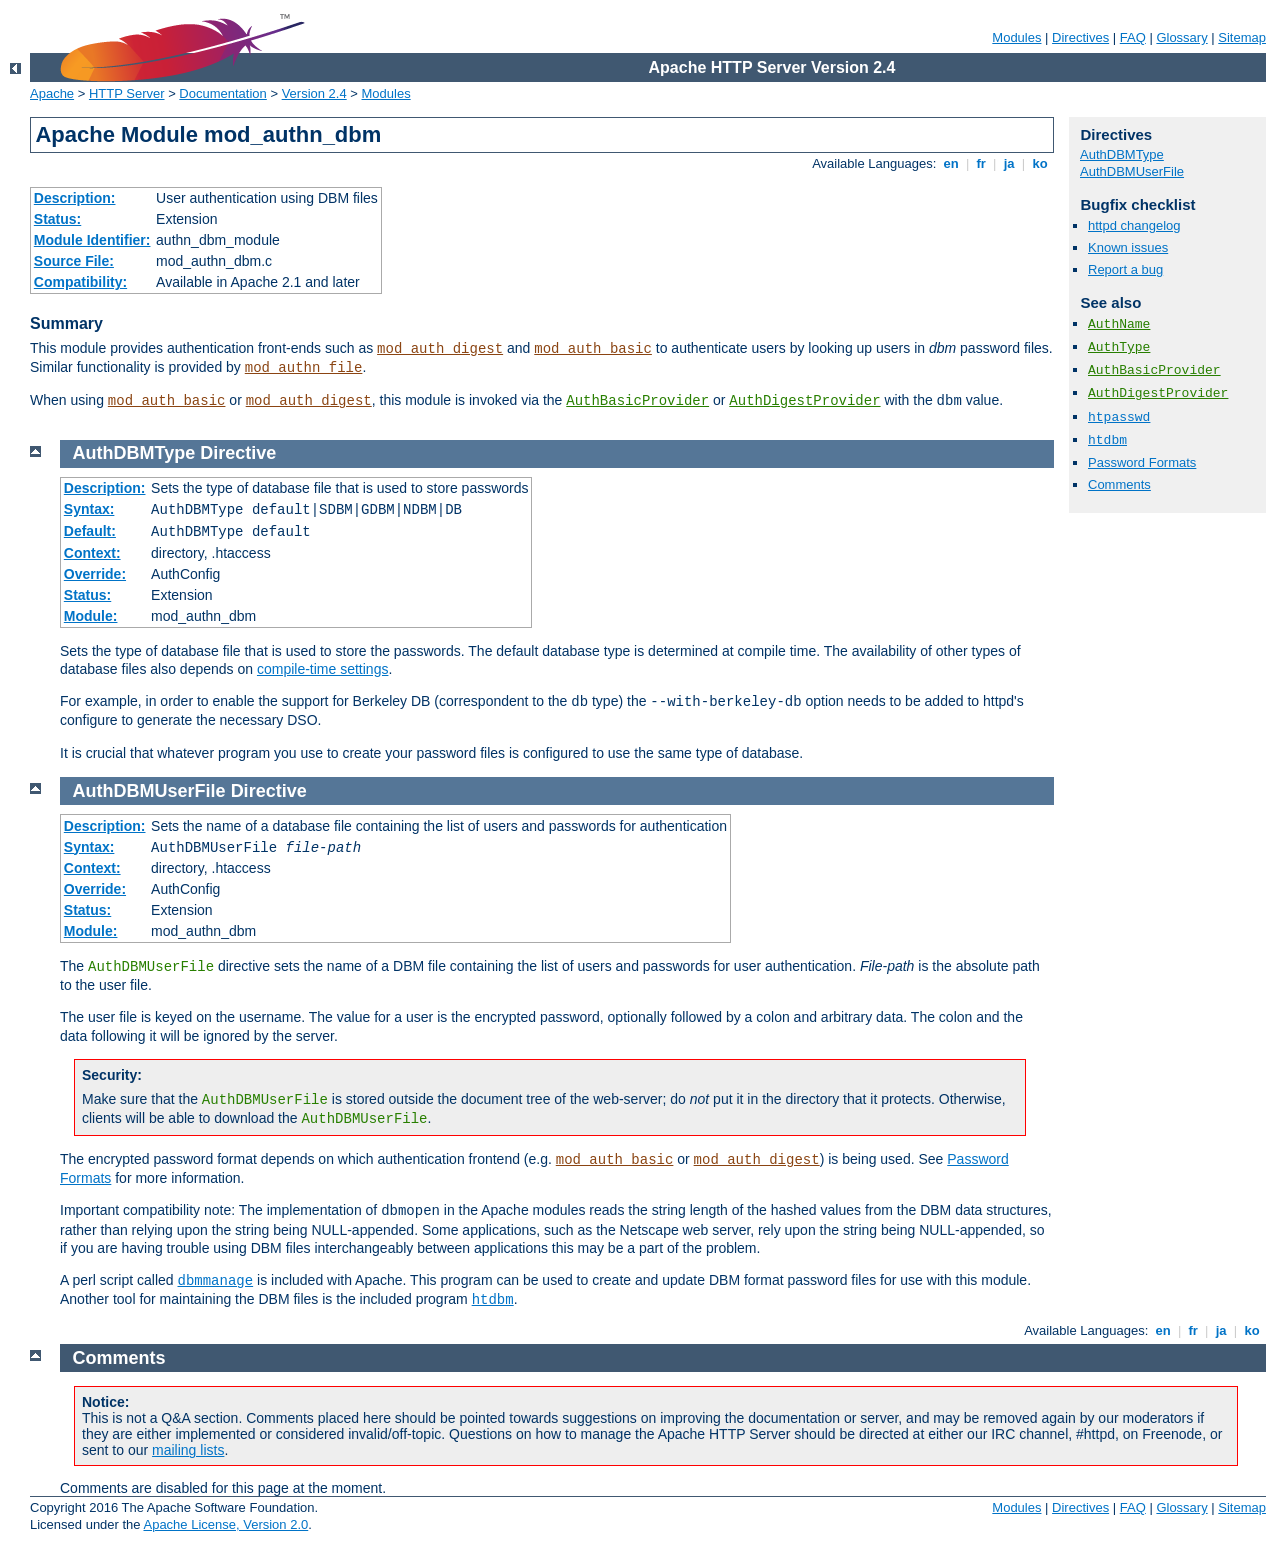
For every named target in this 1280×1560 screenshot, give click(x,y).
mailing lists (188, 1450)
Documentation (222, 93)
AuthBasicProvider (637, 401)
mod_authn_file (304, 368)
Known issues (1128, 247)
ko (1040, 163)
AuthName (1119, 324)
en (951, 163)
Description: (75, 198)
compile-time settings (323, 669)
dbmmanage (216, 1281)
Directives (1080, 37)
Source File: (74, 261)
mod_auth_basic (593, 349)
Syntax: (89, 509)
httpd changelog (1134, 225)
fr (981, 163)
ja (1009, 163)
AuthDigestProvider (804, 401)
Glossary (1181, 37)
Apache (52, 93)
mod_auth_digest (440, 349)
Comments (1119, 484)
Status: (57, 219)
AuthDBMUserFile (1132, 171)
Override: (95, 574)
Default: (90, 531)
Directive (238, 453)
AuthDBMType (1122, 154)
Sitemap (1242, 37)
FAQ (1133, 37)
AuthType (1119, 347)
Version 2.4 (314, 93)
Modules (1016, 37)
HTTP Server (127, 93)
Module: (91, 616)
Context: (92, 553)
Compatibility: (80, 282)
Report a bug (1125, 269)
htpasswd (1119, 417)
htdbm (1107, 440)
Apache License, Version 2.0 (225, 1524)
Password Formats (1142, 462)
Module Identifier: (92, 240)
